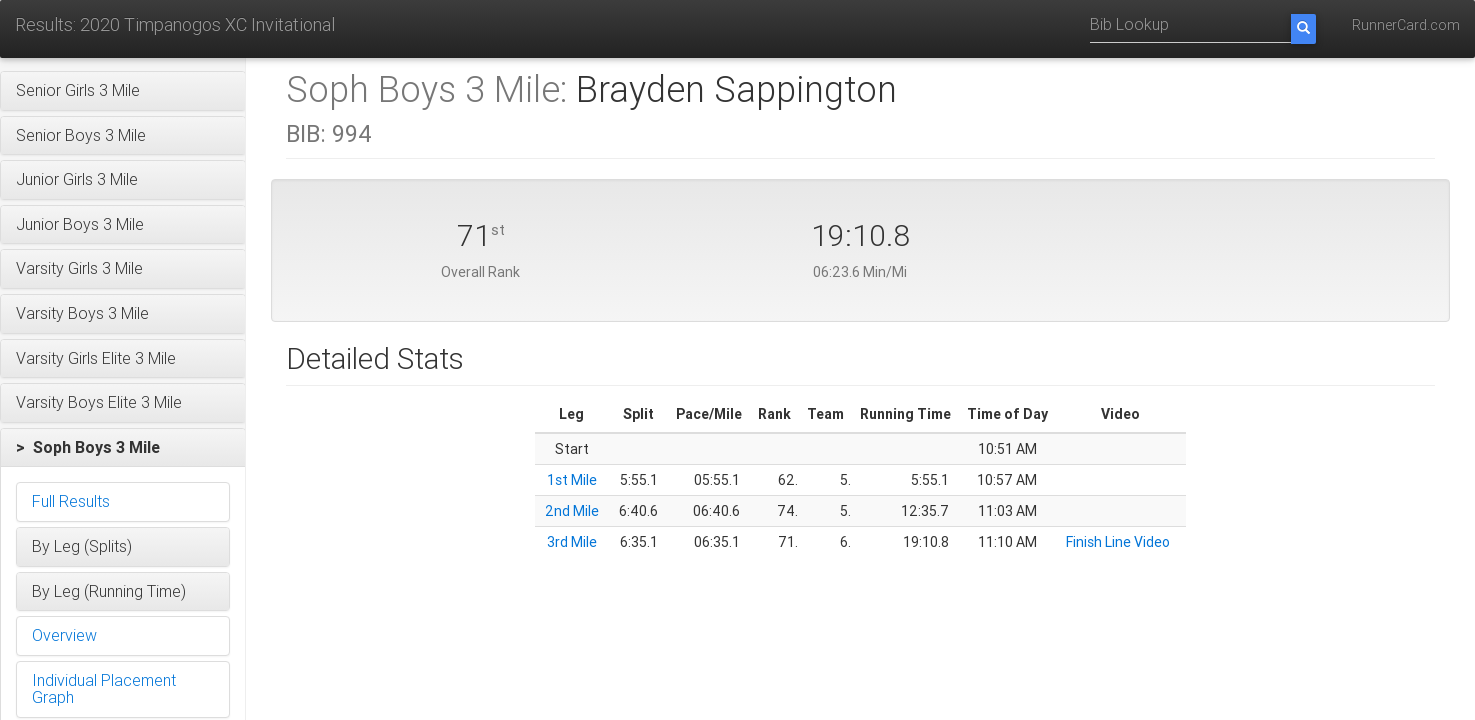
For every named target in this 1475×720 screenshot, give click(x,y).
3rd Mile (572, 542)
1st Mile (572, 480)
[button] (123, 91)
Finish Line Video (1118, 542)
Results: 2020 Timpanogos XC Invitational (175, 24)
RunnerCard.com (1406, 25)
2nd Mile (572, 511)
